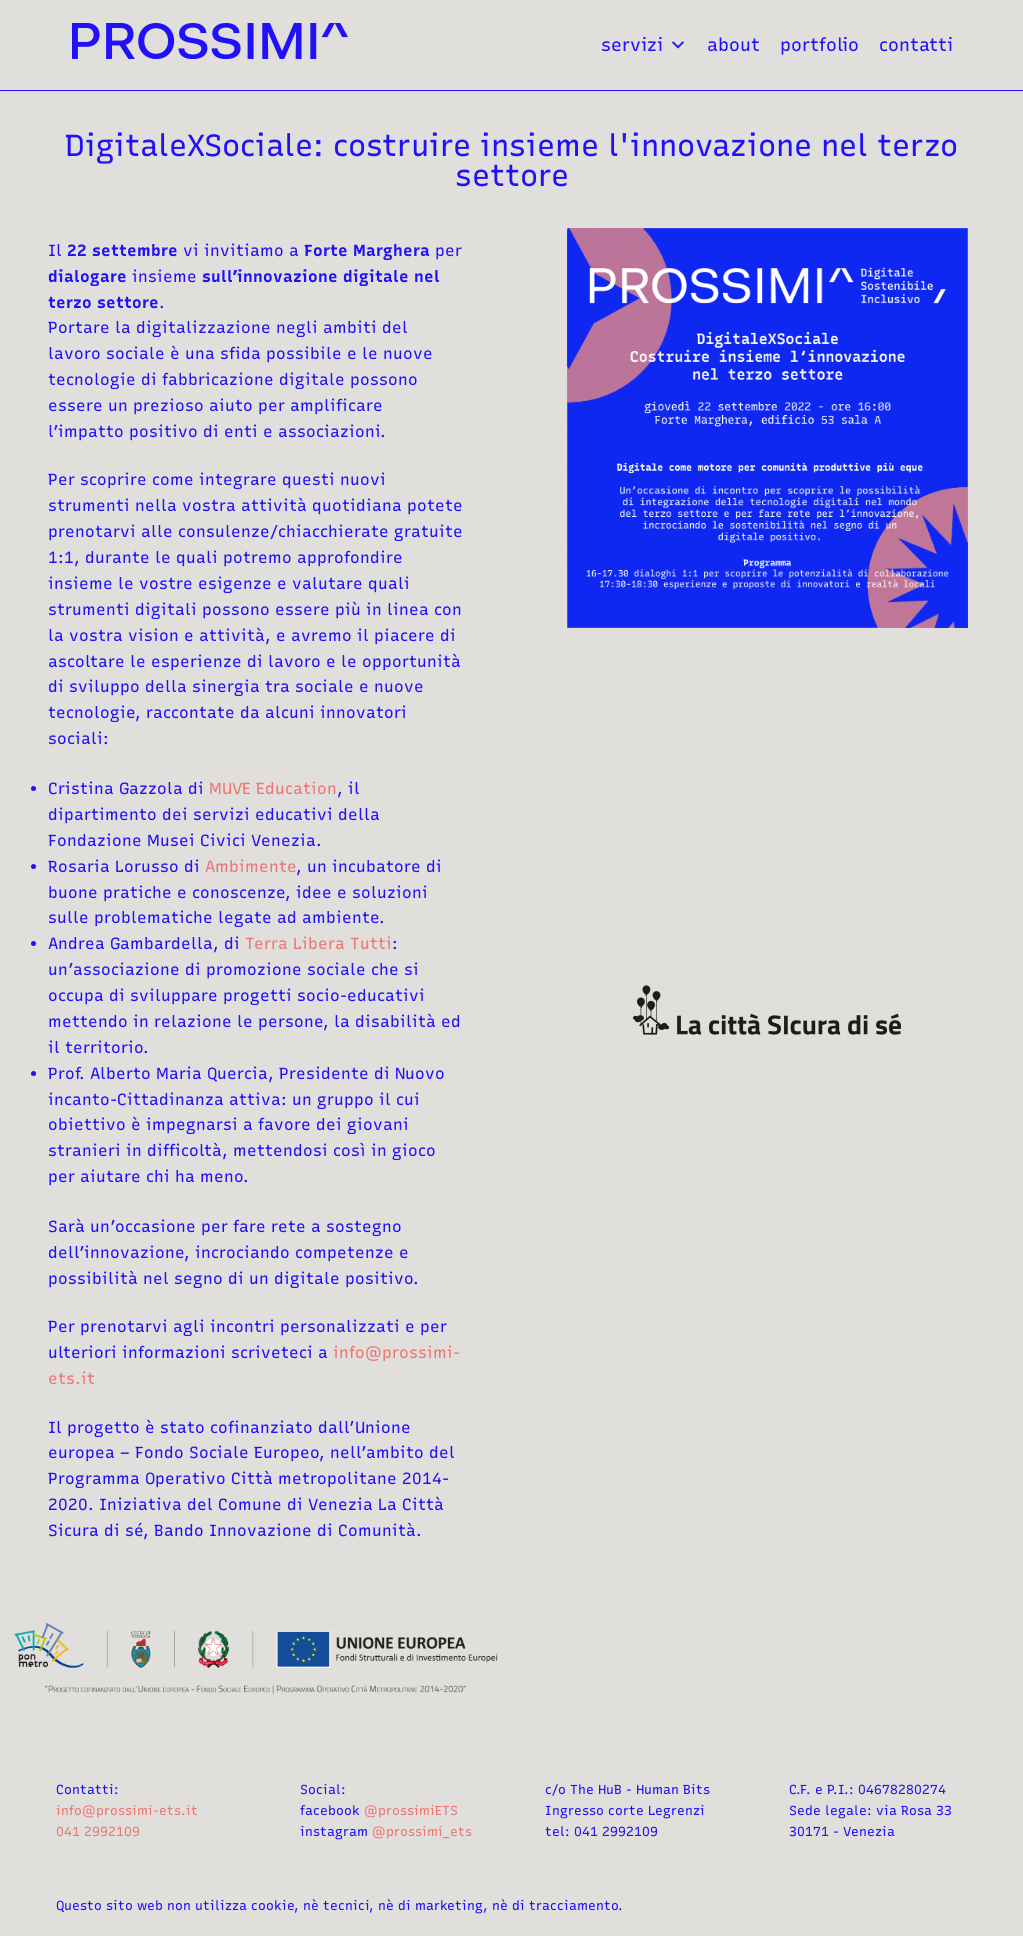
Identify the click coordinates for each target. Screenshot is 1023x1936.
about (733, 45)
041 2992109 (98, 1831)
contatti (916, 45)
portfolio (819, 45)
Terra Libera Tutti (318, 943)
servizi (644, 45)
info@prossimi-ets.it (127, 1810)
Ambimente (250, 866)
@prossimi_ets (422, 1831)
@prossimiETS (411, 1810)
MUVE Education (273, 788)
